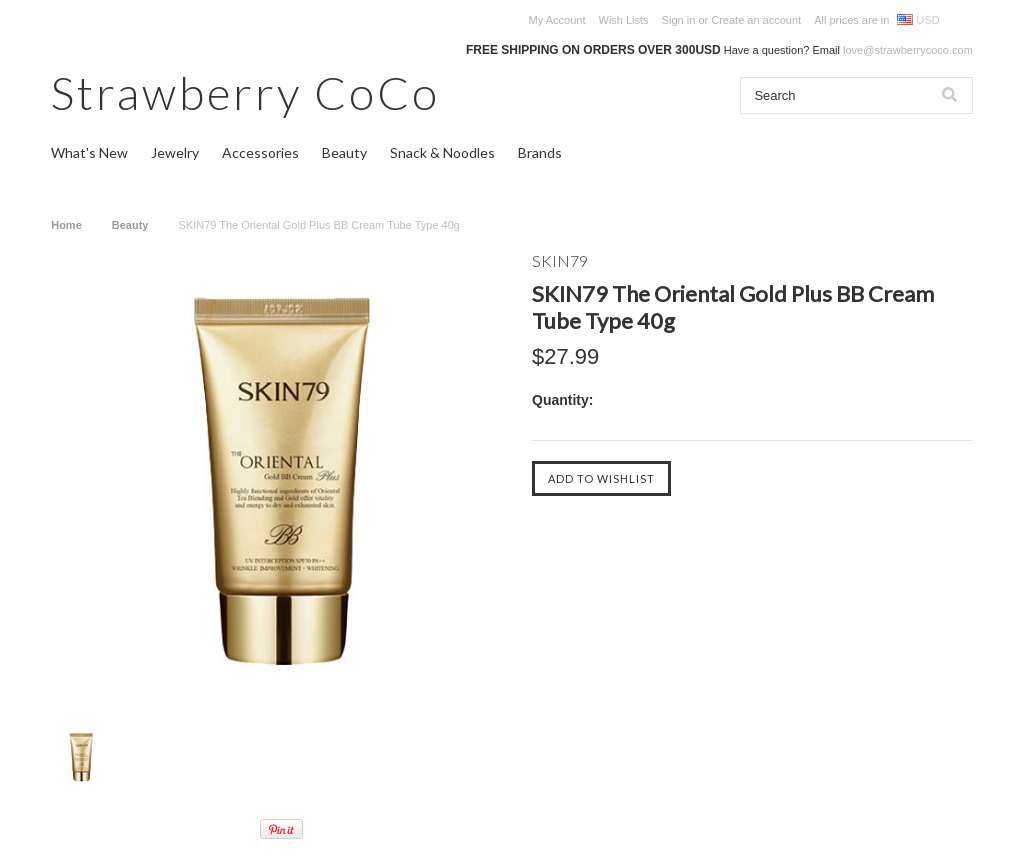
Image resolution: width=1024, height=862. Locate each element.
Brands (540, 152)
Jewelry (175, 152)
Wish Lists (624, 20)
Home (66, 225)
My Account (557, 20)
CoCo (245, 92)
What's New (89, 152)
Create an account (756, 20)
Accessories (260, 152)
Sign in (679, 20)
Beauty (344, 152)
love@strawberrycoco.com (908, 50)
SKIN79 (560, 260)
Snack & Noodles (442, 152)
